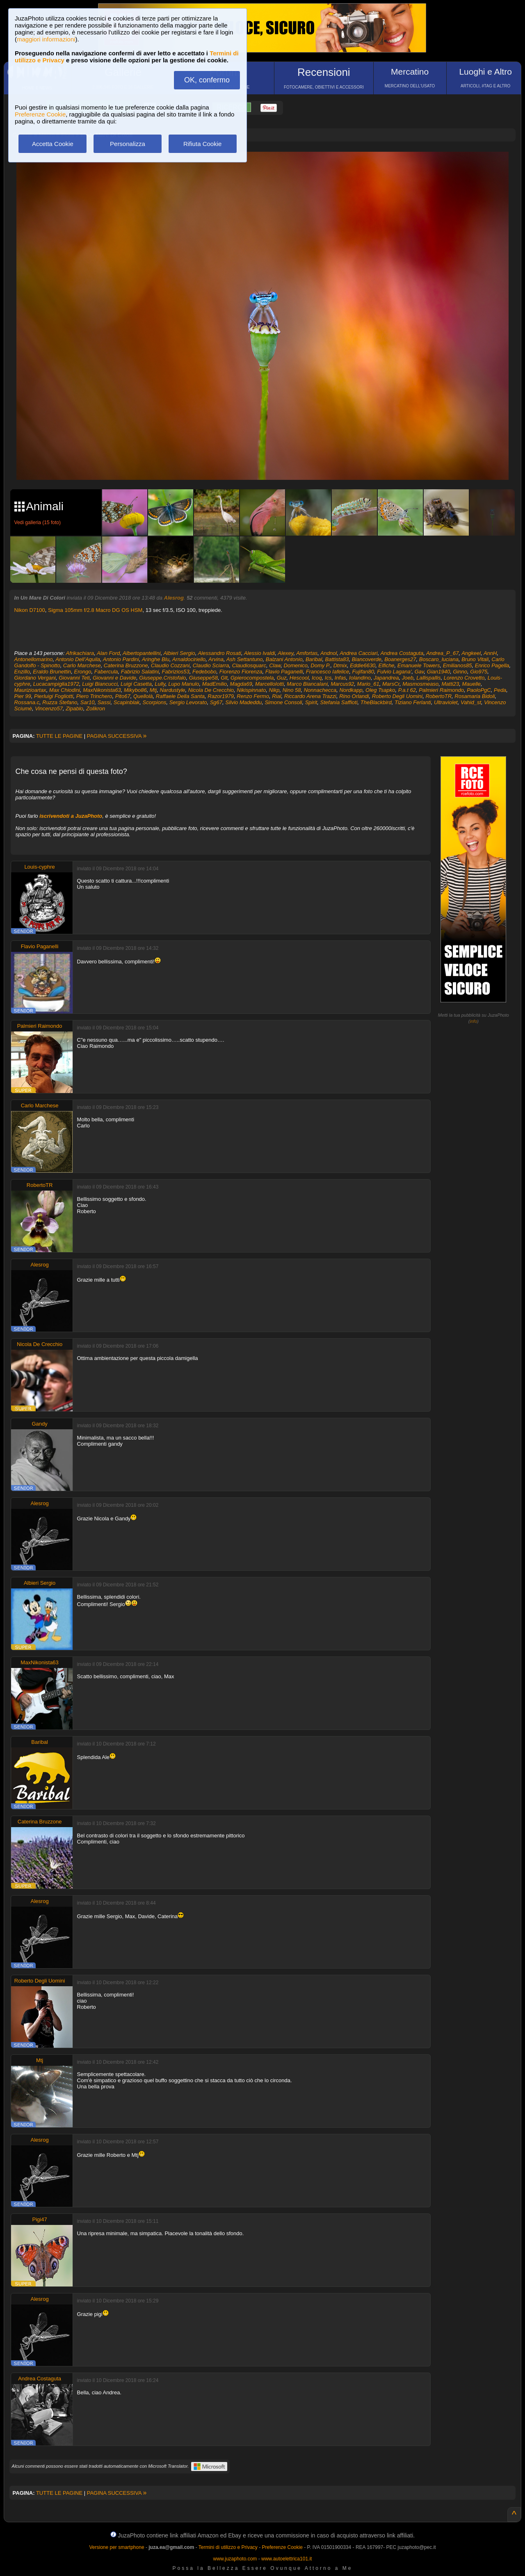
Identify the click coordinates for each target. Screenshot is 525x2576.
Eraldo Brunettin (52, 672)
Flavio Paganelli (284, 672)
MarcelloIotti (269, 684)
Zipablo (74, 708)
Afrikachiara (80, 653)
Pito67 (122, 696)
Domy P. (320, 665)
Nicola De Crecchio (211, 690)
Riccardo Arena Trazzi (310, 696)
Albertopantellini (142, 653)
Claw (275, 665)
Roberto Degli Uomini (397, 696)
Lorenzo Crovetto (464, 678)
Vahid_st (471, 702)
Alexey (285, 653)
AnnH (490, 653)
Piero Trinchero (94, 696)
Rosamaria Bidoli (474, 696)
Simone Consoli (283, 702)
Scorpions (155, 702)
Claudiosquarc (249, 665)
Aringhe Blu (155, 659)
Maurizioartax (30, 690)
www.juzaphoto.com (235, 2559)
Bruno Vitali (474, 659)
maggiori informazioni (46, 39)
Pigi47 (39, 2219)
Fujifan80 (363, 672)
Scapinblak (127, 702)
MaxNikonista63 (102, 690)
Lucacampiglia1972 (56, 684)
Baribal (314, 659)
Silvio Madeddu (243, 702)
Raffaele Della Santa (180, 696)
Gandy (39, 1424)
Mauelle (471, 684)
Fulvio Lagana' (394, 672)
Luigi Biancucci (100, 684)
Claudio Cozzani (170, 665)
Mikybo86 (135, 690)
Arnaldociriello (189, 659)
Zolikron (95, 708)
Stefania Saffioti (339, 702)
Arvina (216, 659)
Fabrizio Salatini (140, 672)
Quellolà (143, 696)
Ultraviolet (446, 702)
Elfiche (387, 665)
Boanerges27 (400, 659)
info (473, 1021)
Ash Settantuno (244, 659)
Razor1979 (221, 696)
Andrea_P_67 (442, 653)
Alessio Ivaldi (259, 653)
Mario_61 (368, 684)
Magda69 (241, 684)
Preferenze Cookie (40, 114)
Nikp (274, 690)
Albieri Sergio (179, 653)
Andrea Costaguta (401, 653)
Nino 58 (292, 690)
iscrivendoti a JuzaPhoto (70, 816)
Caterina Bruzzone (126, 665)
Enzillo (22, 672)
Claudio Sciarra (211, 665)
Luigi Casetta (136, 684)
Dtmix (340, 665)
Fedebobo (204, 672)
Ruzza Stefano (59, 702)
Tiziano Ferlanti (413, 702)
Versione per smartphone (116, 2547)
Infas (340, 678)
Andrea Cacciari (359, 653)
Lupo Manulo (183, 684)
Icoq (317, 678)
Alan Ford (108, 653)
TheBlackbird (376, 702)
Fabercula (106, 672)
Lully (160, 684)
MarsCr (390, 684)
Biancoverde (366, 659)
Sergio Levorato (188, 702)
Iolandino (360, 678)
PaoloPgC (479, 690)
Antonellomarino (33, 659)
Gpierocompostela (252, 678)
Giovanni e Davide (114, 678)
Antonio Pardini (121, 659)
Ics (328, 678)
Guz (282, 678)
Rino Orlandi (354, 696)
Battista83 (337, 659)
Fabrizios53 (175, 672)
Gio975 (478, 672)
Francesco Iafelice (327, 672)
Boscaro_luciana (439, 659)
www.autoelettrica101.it (286, 2559)
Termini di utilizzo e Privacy (228, 2547)
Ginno (460, 672)
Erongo (82, 672)
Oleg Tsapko (380, 690)
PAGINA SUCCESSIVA (117, 736)
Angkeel (471, 653)
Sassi (104, 702)
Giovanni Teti (74, 678)
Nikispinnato (251, 690)
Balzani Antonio (284, 659)
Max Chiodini (64, 690)
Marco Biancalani (307, 684)
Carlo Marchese (82, 665)
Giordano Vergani (35, 678)
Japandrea (386, 678)
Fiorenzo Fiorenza (240, 672)
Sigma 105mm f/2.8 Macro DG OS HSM (95, 610)
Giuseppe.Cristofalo (162, 678)
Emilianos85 (457, 665)
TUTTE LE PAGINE (59, 736)
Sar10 (87, 702)
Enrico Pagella (492, 665)
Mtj (153, 690)
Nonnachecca (320, 690)
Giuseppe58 (203, 678)
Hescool (299, 678)
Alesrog (174, 598)
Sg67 (216, 702)
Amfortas (306, 653)
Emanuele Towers (418, 665)
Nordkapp (350, 690)
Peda (500, 690)
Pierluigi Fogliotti (53, 696)
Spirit (311, 702)
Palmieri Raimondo (441, 690)
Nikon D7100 (29, 610)
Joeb (407, 678)
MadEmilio (214, 684)
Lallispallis (428, 678)
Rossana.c (26, 702)
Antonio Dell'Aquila (77, 659)
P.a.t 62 (407, 690)
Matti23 (450, 684)
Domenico (296, 665)
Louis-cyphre (39, 867)
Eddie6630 (362, 665)
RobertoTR (438, 696)
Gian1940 (438, 672)
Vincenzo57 (49, 708)
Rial (276, 696)
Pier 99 (22, 696)
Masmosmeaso (420, 684)
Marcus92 (342, 684)
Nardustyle (172, 690)
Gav (419, 672)
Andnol (328, 653)
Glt (224, 678)
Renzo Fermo (253, 696)
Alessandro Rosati (219, 653)
